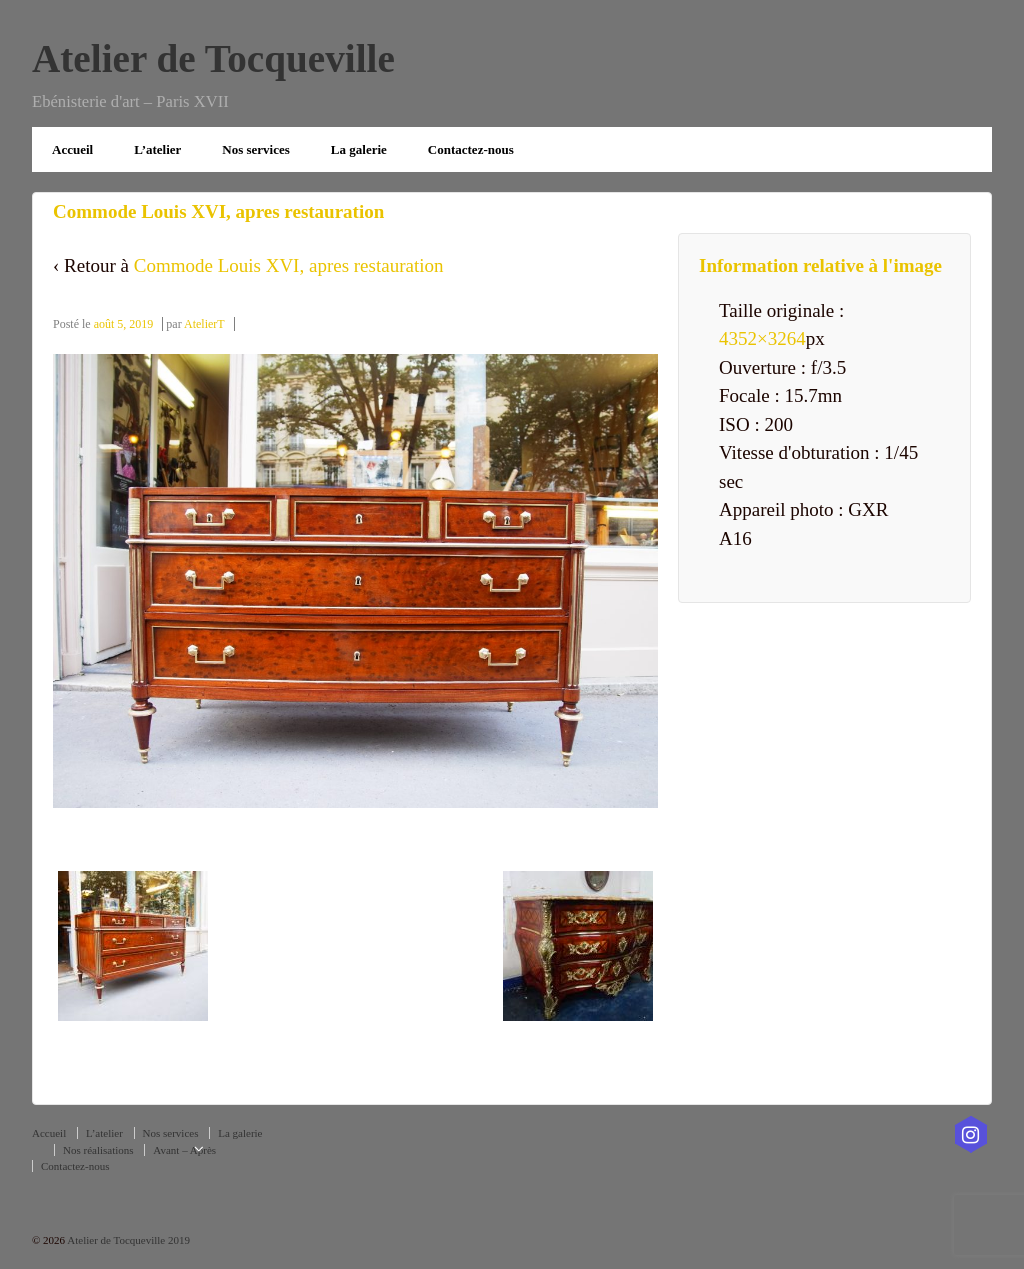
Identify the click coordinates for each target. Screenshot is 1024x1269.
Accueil (72, 149)
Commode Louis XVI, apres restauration (289, 265)
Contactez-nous (471, 149)
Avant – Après (184, 1150)
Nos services (256, 149)
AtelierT (204, 324)
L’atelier (157, 149)
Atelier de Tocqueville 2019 (127, 1240)
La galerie (359, 149)
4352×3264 (762, 338)
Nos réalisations (98, 1150)
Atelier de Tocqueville (213, 58)
